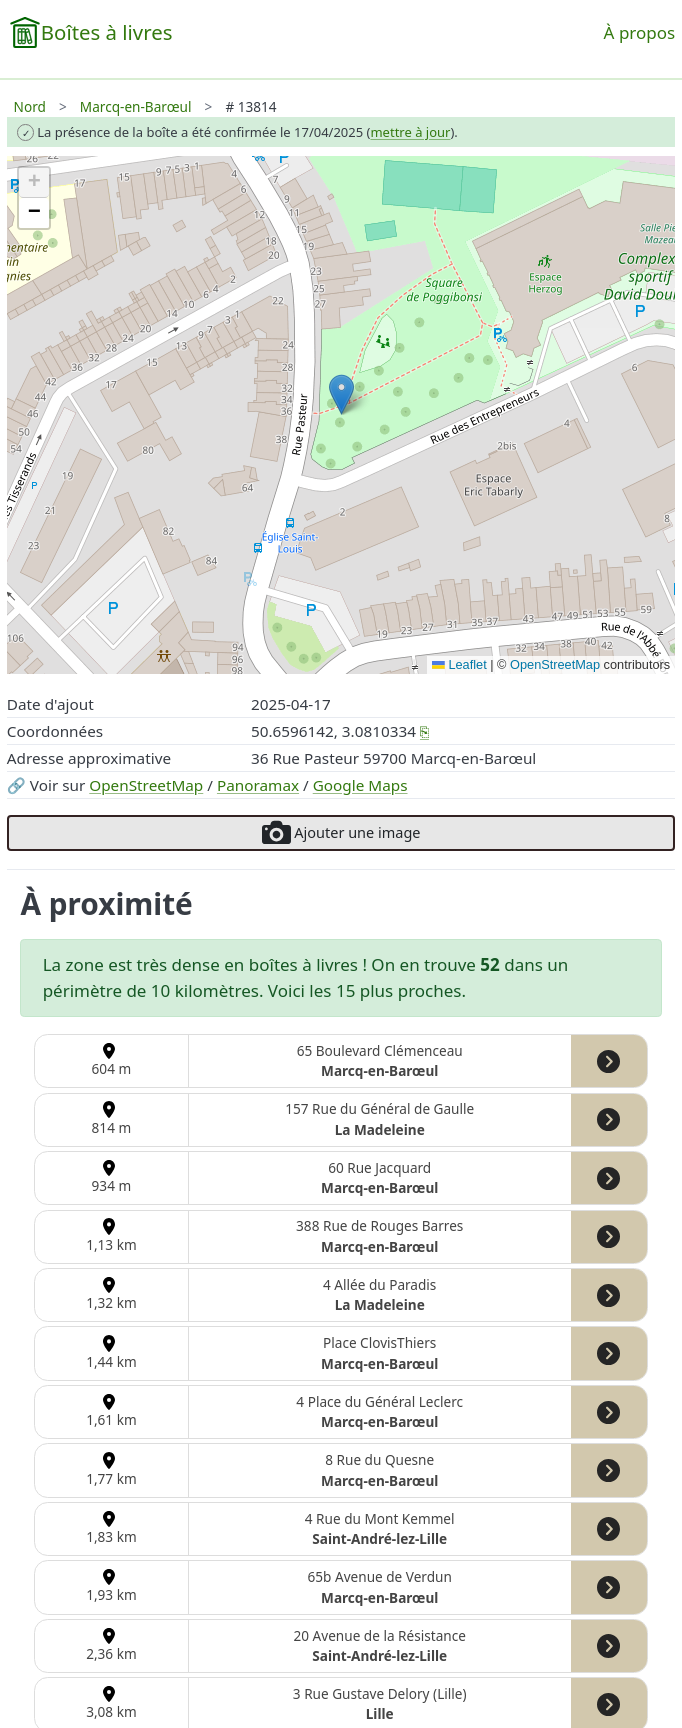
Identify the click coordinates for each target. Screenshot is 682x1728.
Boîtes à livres (107, 32)
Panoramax (258, 785)
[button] (341, 394)
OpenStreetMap (146, 785)
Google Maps (360, 785)
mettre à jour (410, 132)
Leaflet (459, 664)
